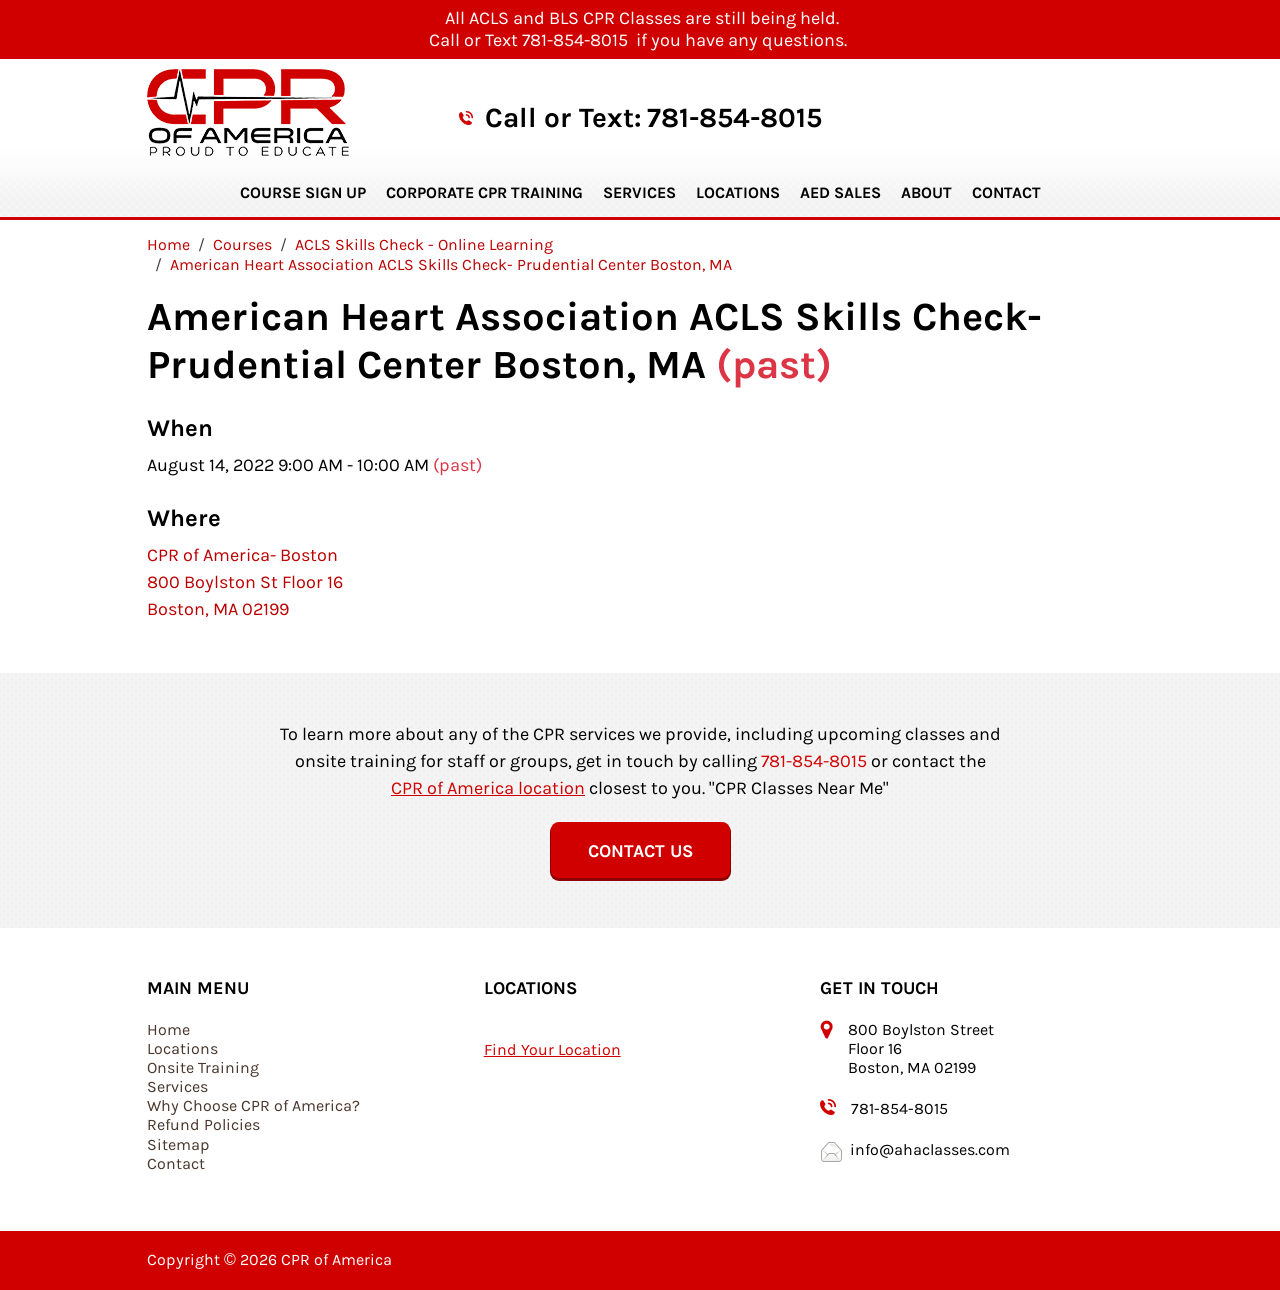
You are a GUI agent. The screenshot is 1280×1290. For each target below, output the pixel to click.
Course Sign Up (303, 192)
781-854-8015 (734, 117)
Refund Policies (203, 1124)
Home (168, 1029)
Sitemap (178, 1144)
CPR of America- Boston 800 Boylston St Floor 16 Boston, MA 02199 (245, 582)
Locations (738, 192)
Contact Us (640, 851)
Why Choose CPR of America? (253, 1105)
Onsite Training (203, 1067)
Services (639, 192)
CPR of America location (488, 788)
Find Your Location (552, 1049)
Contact (1006, 192)
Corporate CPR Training (484, 192)
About (926, 192)
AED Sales (840, 192)
